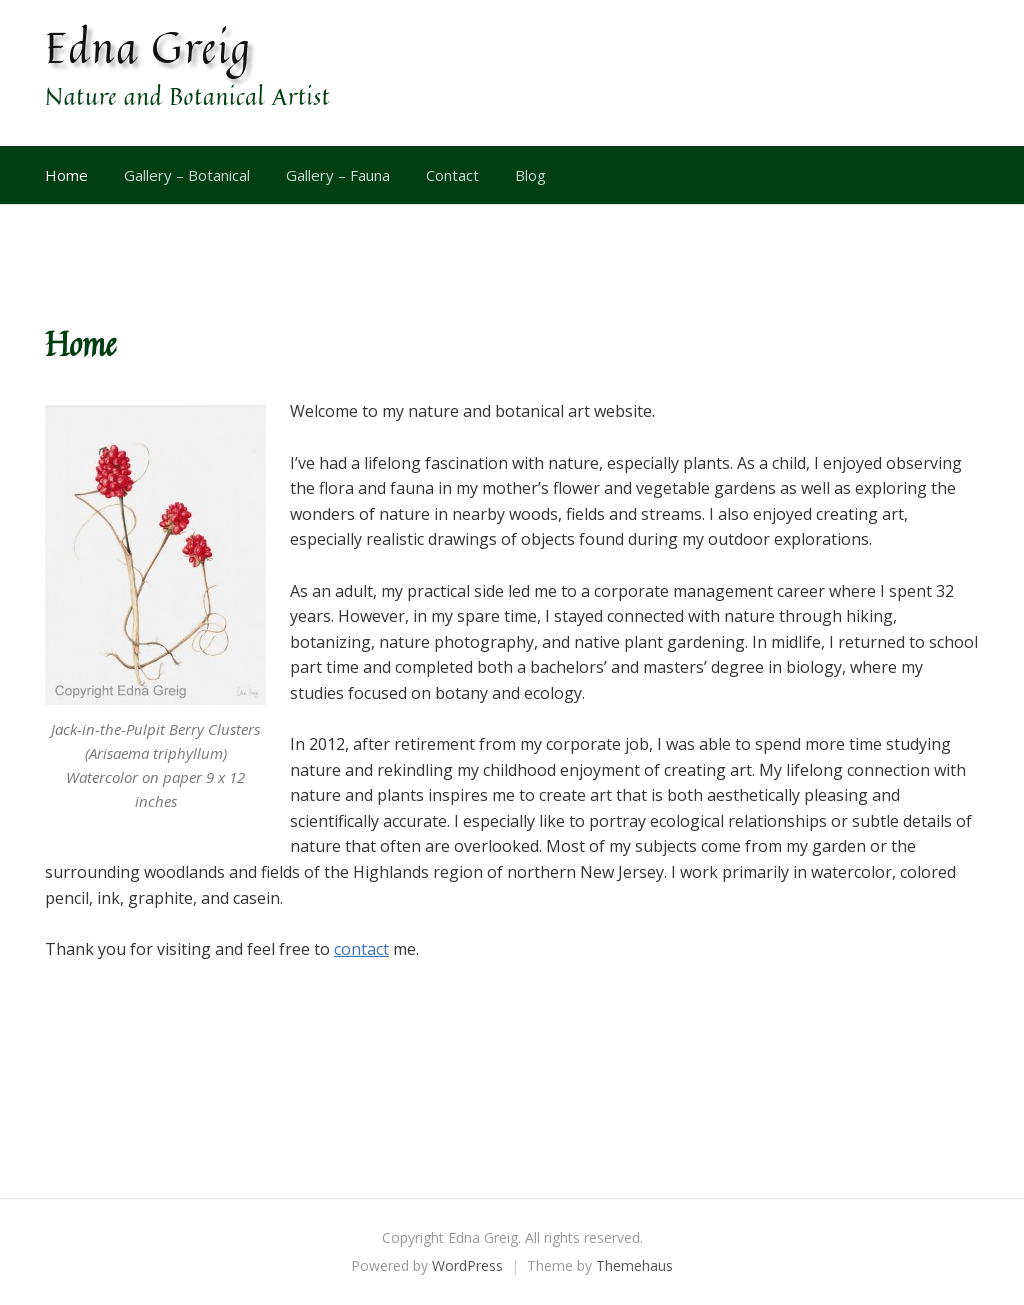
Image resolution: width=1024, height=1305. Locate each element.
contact (361, 949)
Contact (452, 175)
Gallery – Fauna (338, 175)
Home (66, 175)
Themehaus (634, 1265)
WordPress (467, 1265)
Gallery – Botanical (187, 175)
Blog (530, 175)
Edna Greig (148, 47)
